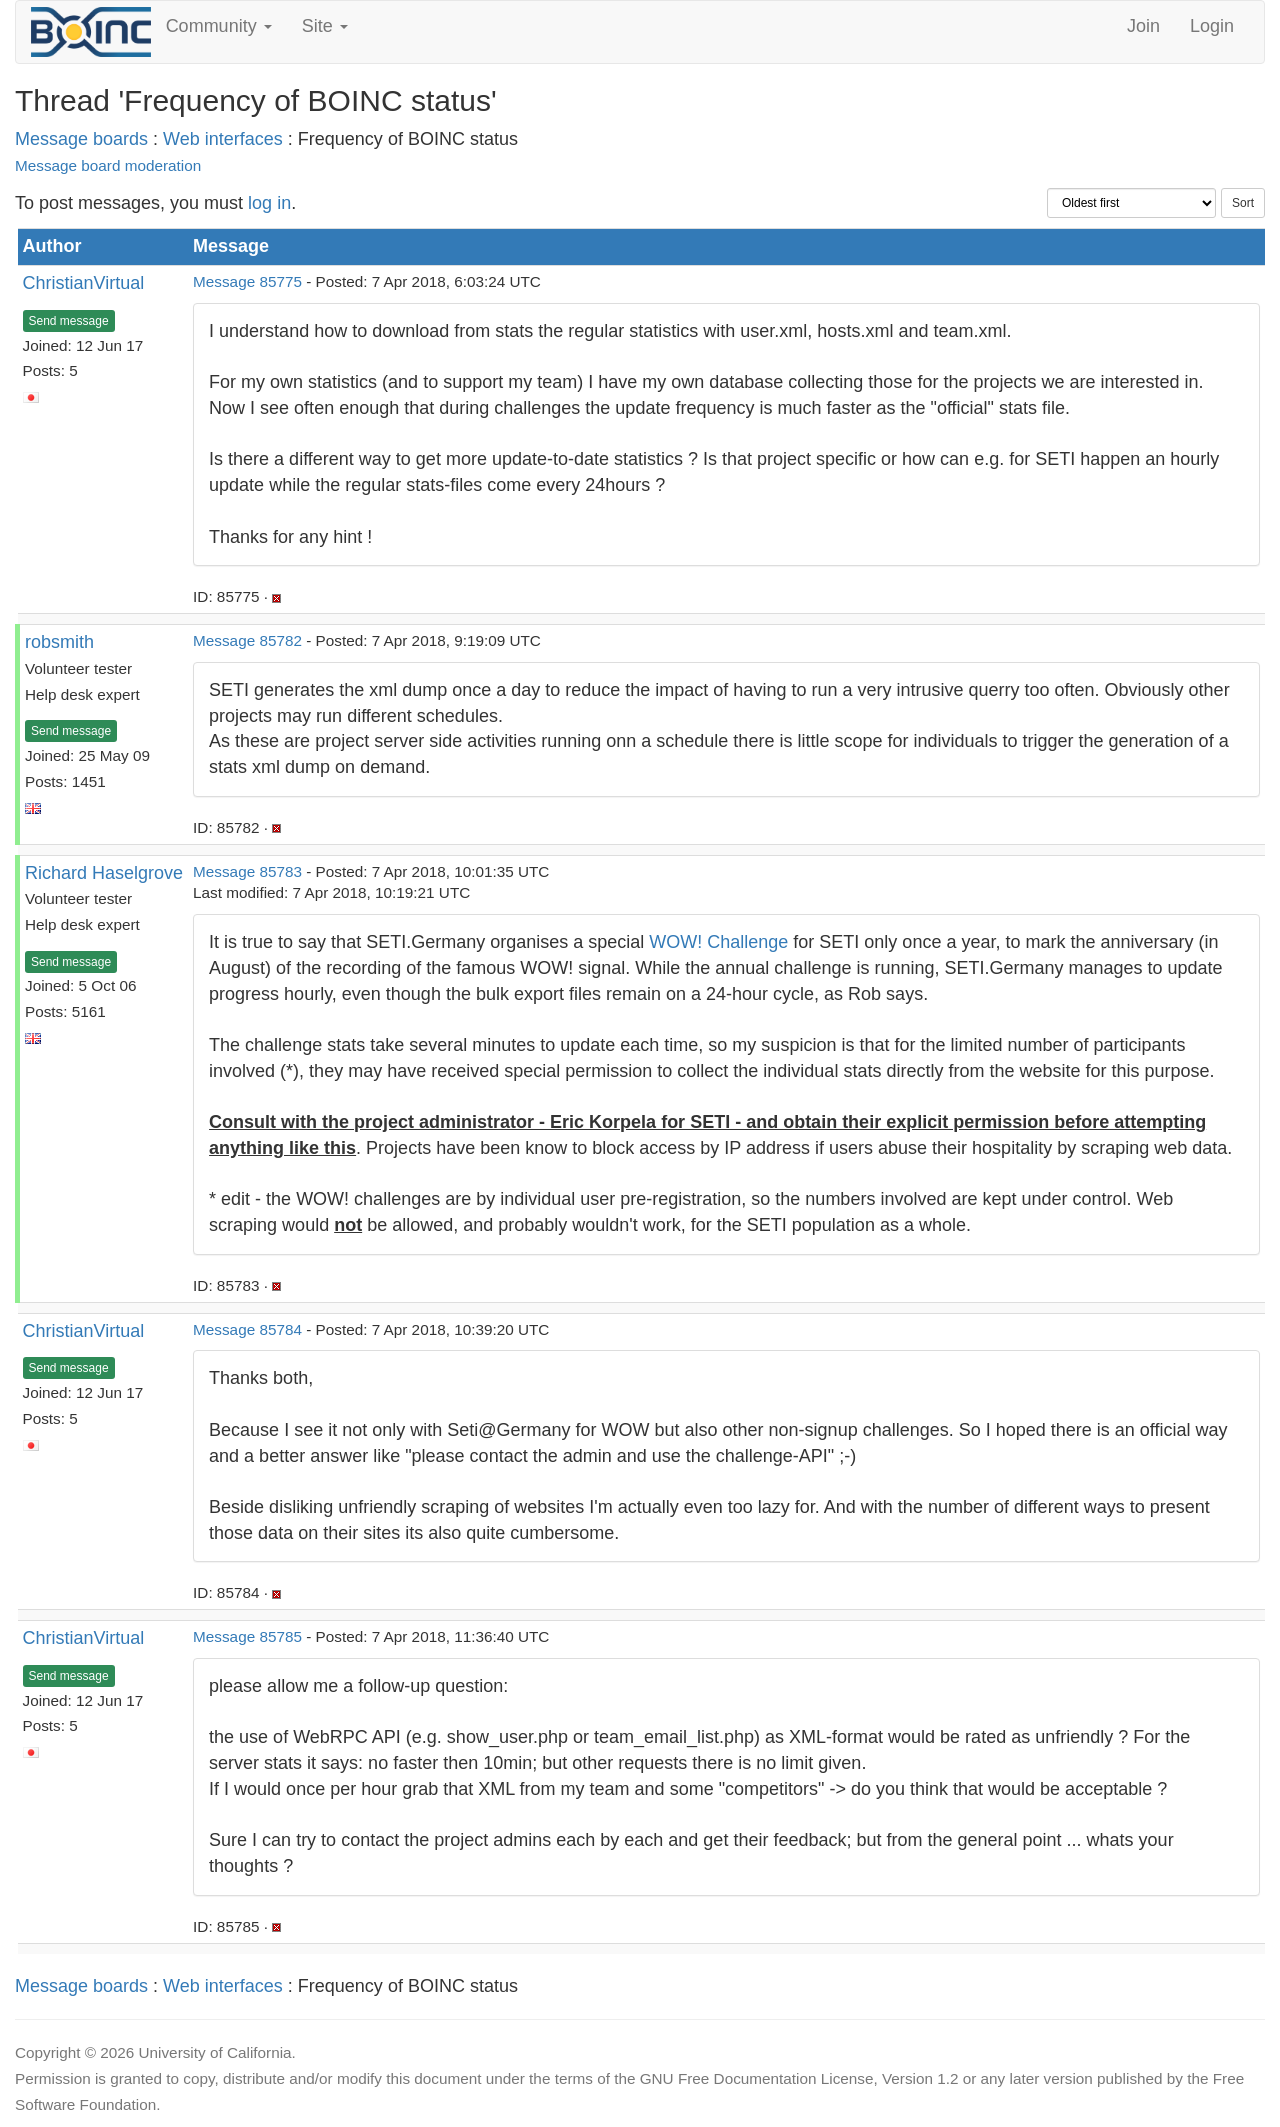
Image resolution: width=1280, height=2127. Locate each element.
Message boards (81, 139)
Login (1212, 26)
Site (325, 26)
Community (219, 26)
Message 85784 (247, 1329)
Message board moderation (108, 165)
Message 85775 (247, 281)
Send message (69, 321)
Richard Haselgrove (104, 873)
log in (269, 203)
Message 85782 (247, 640)
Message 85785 (247, 1636)
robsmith (59, 642)
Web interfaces (223, 139)
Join (1143, 26)
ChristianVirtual (84, 283)
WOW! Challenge (718, 942)
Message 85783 (247, 871)
